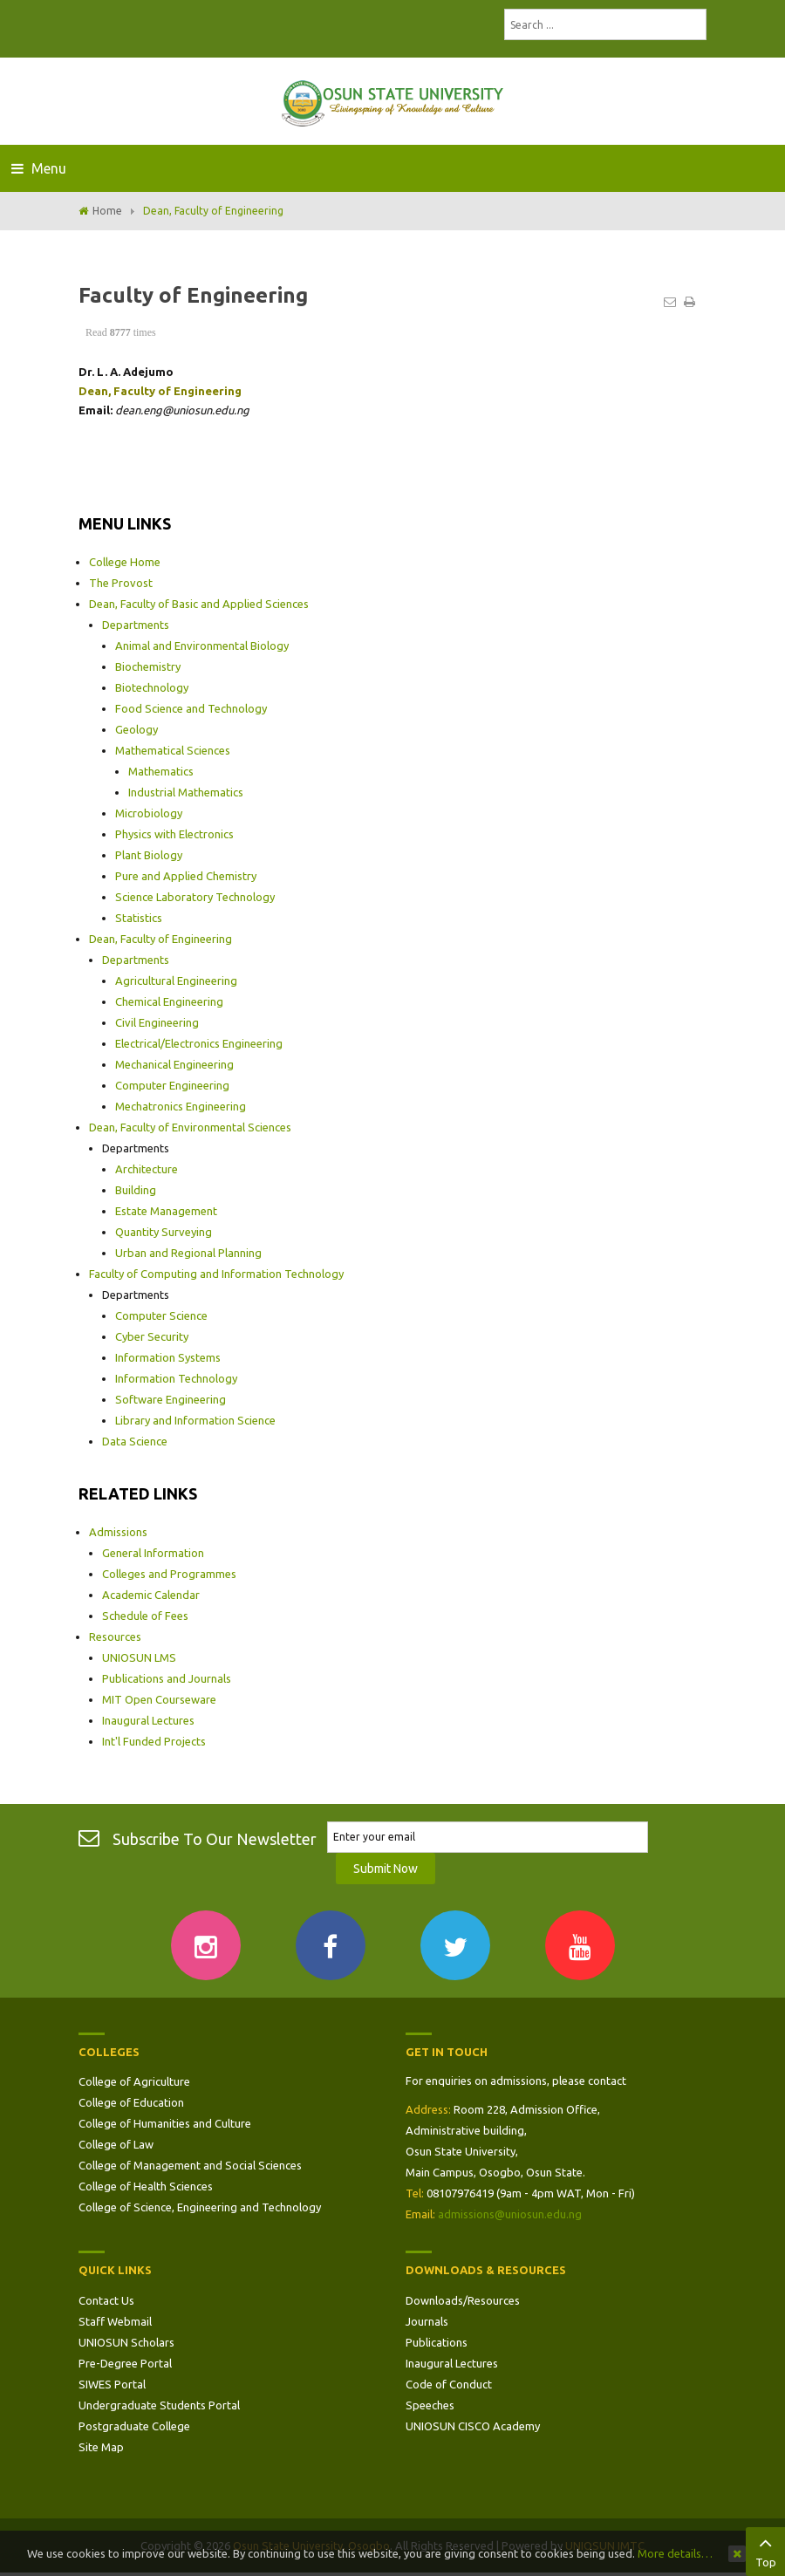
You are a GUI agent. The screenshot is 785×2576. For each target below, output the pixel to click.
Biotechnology (151, 687)
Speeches (430, 2405)
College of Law (116, 2144)
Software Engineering (170, 1399)
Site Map (101, 2447)
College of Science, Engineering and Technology (199, 2207)
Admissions (118, 1532)
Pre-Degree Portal (125, 2363)
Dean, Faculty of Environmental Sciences (190, 1127)
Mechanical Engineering (174, 1064)
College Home (124, 562)
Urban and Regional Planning (188, 1253)
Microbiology (148, 813)
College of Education (131, 2102)
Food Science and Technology (191, 708)
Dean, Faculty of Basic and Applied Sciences (199, 604)
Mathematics (161, 771)
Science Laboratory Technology (195, 897)
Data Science (134, 1441)
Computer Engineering (172, 1085)
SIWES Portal (112, 2384)
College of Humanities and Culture (164, 2123)
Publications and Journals (166, 1678)
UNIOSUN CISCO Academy (473, 2426)
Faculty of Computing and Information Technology (216, 1274)
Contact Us (106, 2300)
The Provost (121, 583)
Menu (38, 168)
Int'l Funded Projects (154, 1741)
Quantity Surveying (163, 1232)
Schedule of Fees (145, 1615)
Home (107, 210)
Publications (437, 2342)
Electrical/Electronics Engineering (199, 1043)
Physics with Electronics (174, 834)
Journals (427, 2321)
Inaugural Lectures (148, 1720)
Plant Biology (148, 855)
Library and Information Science (195, 1420)
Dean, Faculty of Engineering (160, 939)
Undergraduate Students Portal (159, 2405)
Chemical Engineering (169, 1001)
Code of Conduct (449, 2384)
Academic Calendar (151, 1595)
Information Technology (176, 1378)
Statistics (138, 918)
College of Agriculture (134, 2081)
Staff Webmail (115, 2321)
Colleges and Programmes (169, 1574)
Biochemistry (148, 666)
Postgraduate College (134, 2426)
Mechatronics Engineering (180, 1106)
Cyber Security (151, 1336)
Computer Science (161, 1315)
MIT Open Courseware (159, 1699)
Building (135, 1190)
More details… (675, 2553)
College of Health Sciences (145, 2186)
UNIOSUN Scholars (126, 2342)
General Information (153, 1553)
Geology (136, 729)
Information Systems (168, 1357)
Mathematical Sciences (172, 750)
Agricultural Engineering (176, 980)
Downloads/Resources (463, 2300)
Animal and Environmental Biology (202, 645)
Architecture (146, 1169)
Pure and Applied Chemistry (185, 876)
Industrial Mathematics (185, 792)
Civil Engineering (157, 1022)
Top (765, 2550)
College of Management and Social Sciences (190, 2165)
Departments (135, 624)
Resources (115, 1636)
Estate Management (166, 1211)
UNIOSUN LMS (139, 1657)
